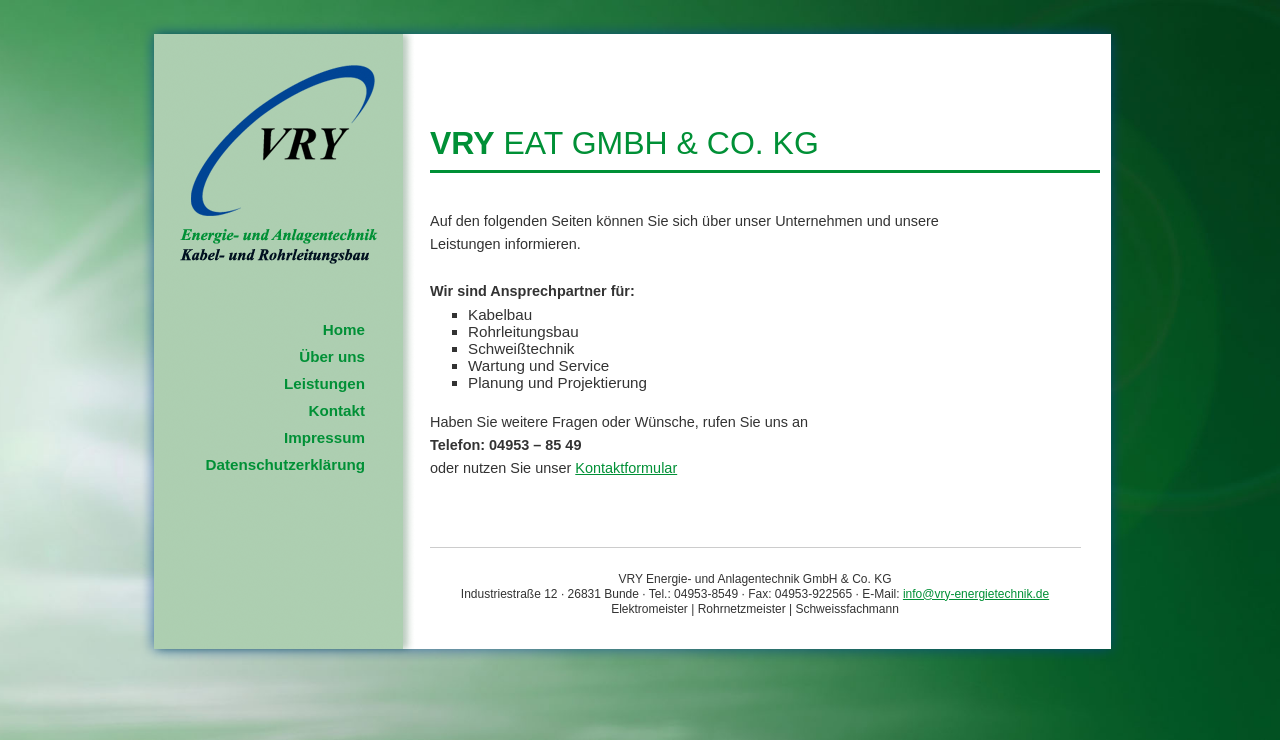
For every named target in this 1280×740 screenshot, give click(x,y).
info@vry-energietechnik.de (976, 594)
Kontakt (336, 410)
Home (344, 329)
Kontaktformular (626, 468)
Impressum (324, 437)
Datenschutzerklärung (285, 464)
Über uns (332, 356)
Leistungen (324, 383)
